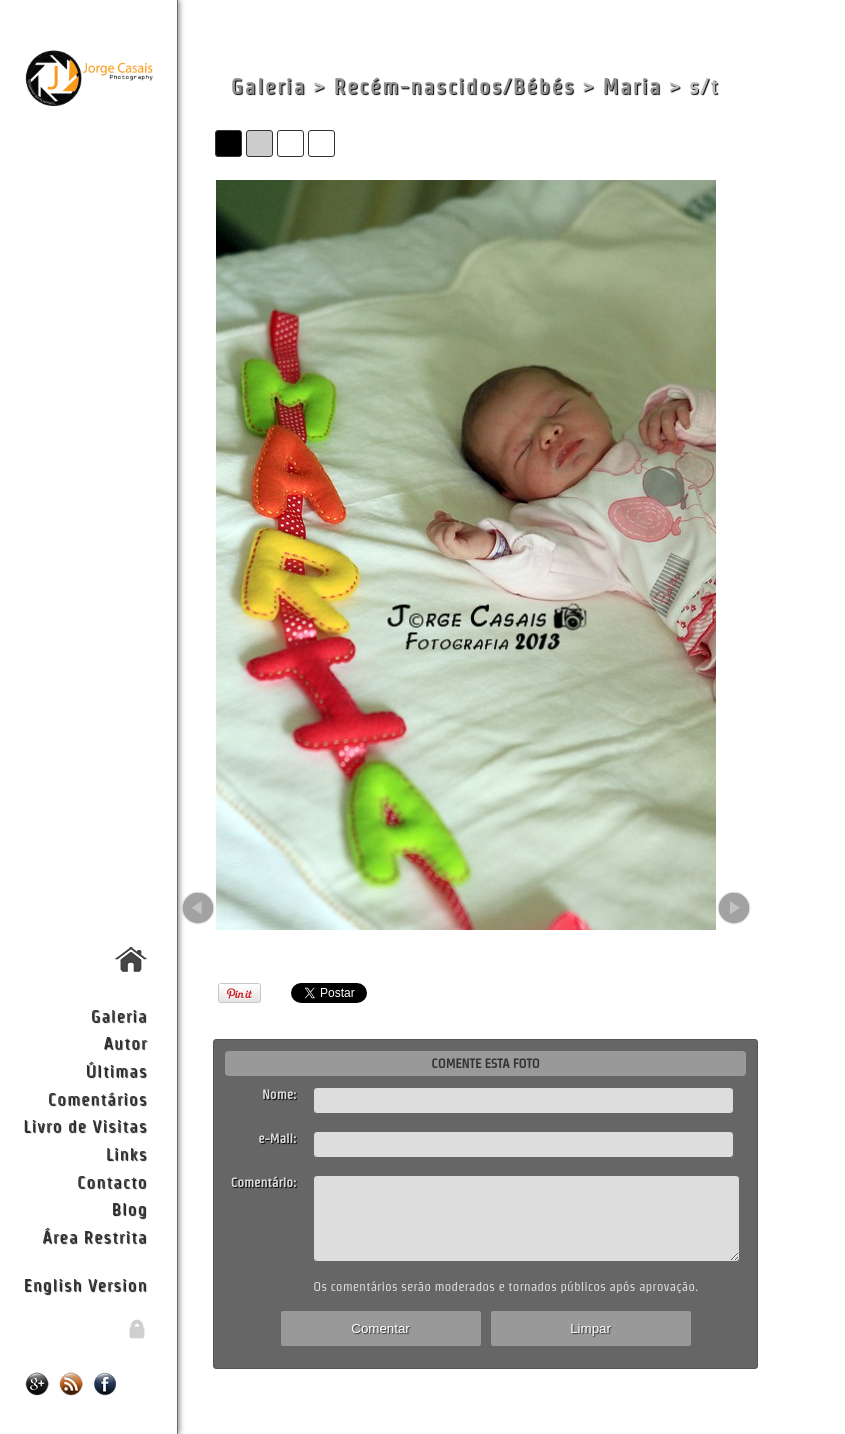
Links (127, 1153)
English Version (85, 1284)
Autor (126, 1042)
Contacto (112, 1181)
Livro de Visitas (85, 1125)
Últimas (117, 1070)
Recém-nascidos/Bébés (454, 86)
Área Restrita (94, 1236)
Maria (632, 86)
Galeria (119, 1015)
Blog (130, 1208)
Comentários (98, 1098)
